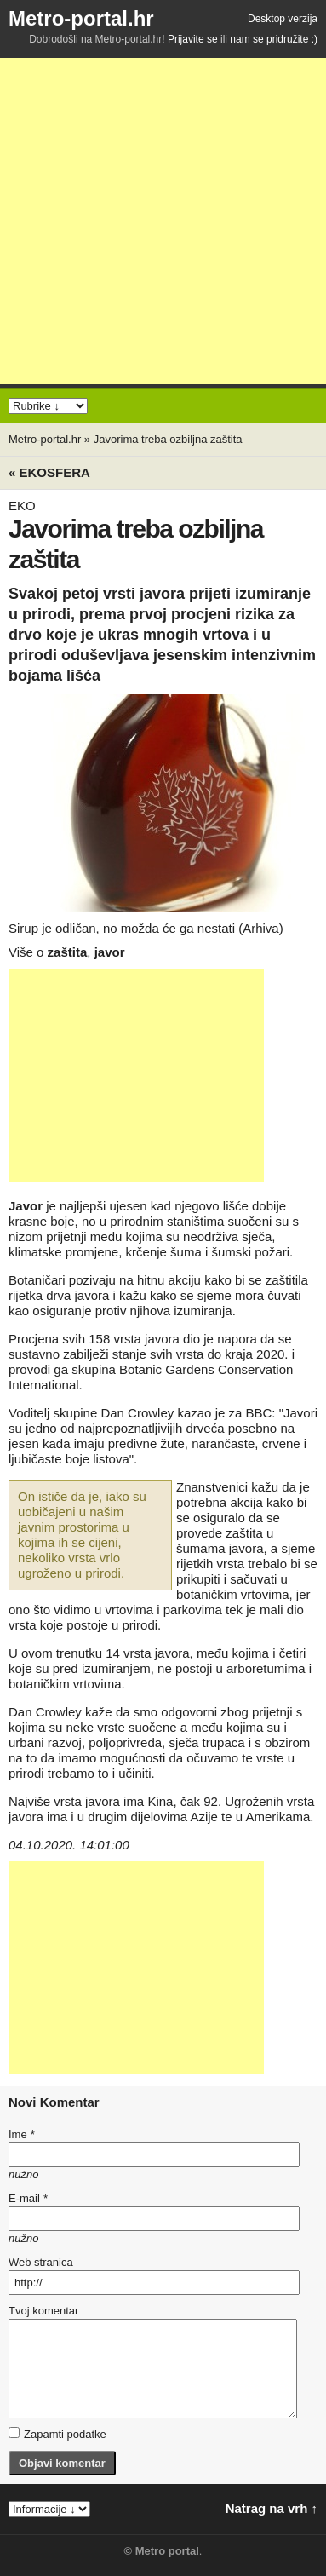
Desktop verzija (282, 19)
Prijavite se (193, 39)
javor (109, 952)
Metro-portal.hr (81, 18)
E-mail (28, 2198)
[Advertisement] (163, 221)
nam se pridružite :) (273, 39)
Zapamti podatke (57, 2434)
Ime (21, 2134)
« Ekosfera (49, 472)
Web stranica (41, 2262)
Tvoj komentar (43, 2310)
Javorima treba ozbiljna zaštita (168, 439)
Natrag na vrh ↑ (271, 2508)
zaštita (68, 952)
